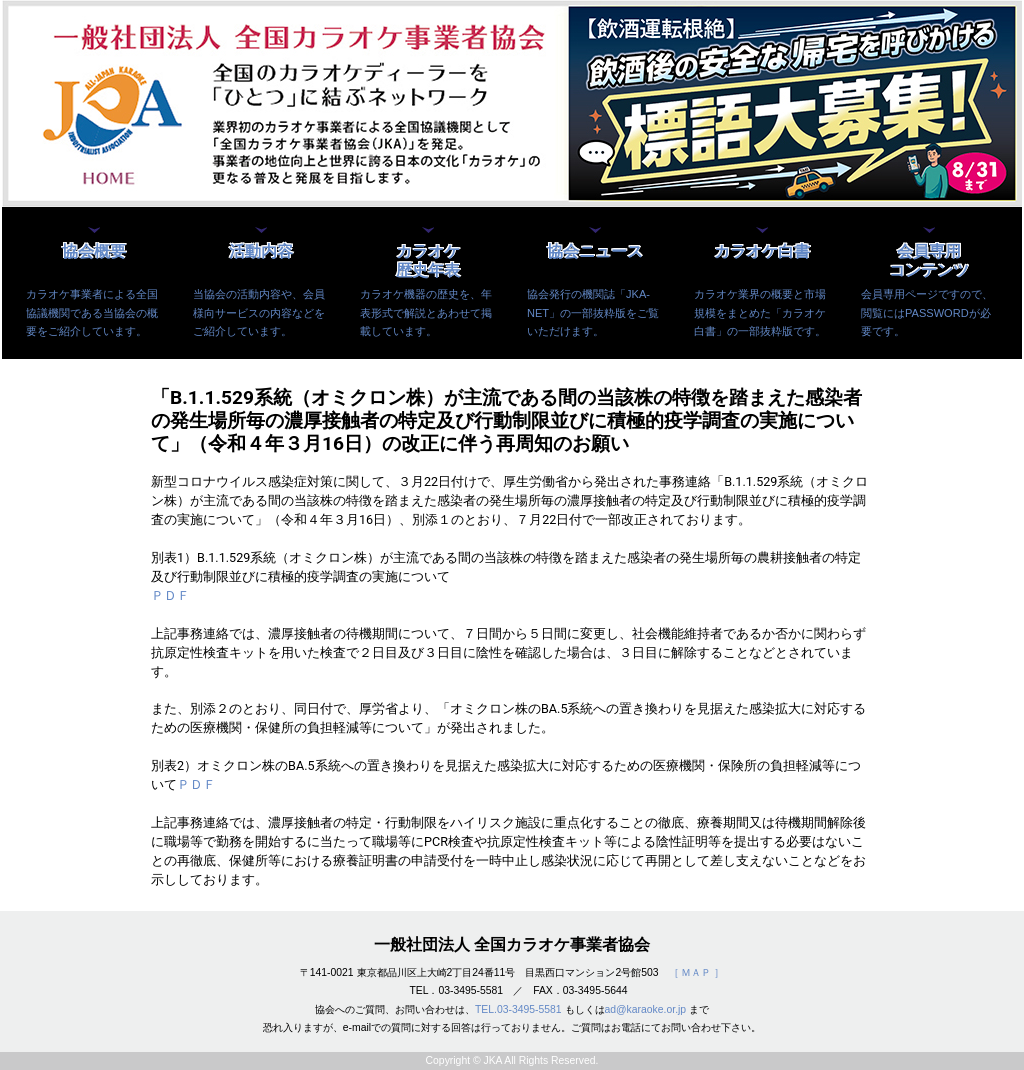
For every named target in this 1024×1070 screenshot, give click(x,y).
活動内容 (261, 251)
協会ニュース (595, 251)
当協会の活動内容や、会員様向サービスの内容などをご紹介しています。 (259, 312)
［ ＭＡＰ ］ (697, 972)
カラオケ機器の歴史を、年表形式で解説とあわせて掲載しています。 (426, 312)
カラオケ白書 (762, 251)
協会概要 (94, 251)
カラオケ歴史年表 (428, 260)
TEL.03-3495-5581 (518, 1009)
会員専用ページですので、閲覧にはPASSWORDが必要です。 (927, 312)
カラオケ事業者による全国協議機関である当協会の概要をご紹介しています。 (92, 312)
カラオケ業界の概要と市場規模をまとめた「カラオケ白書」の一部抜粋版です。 (760, 312)
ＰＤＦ (170, 595)
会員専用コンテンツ (929, 260)
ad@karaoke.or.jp (646, 1009)
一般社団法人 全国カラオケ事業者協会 (512, 944)
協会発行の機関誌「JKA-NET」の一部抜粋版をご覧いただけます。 (593, 312)
